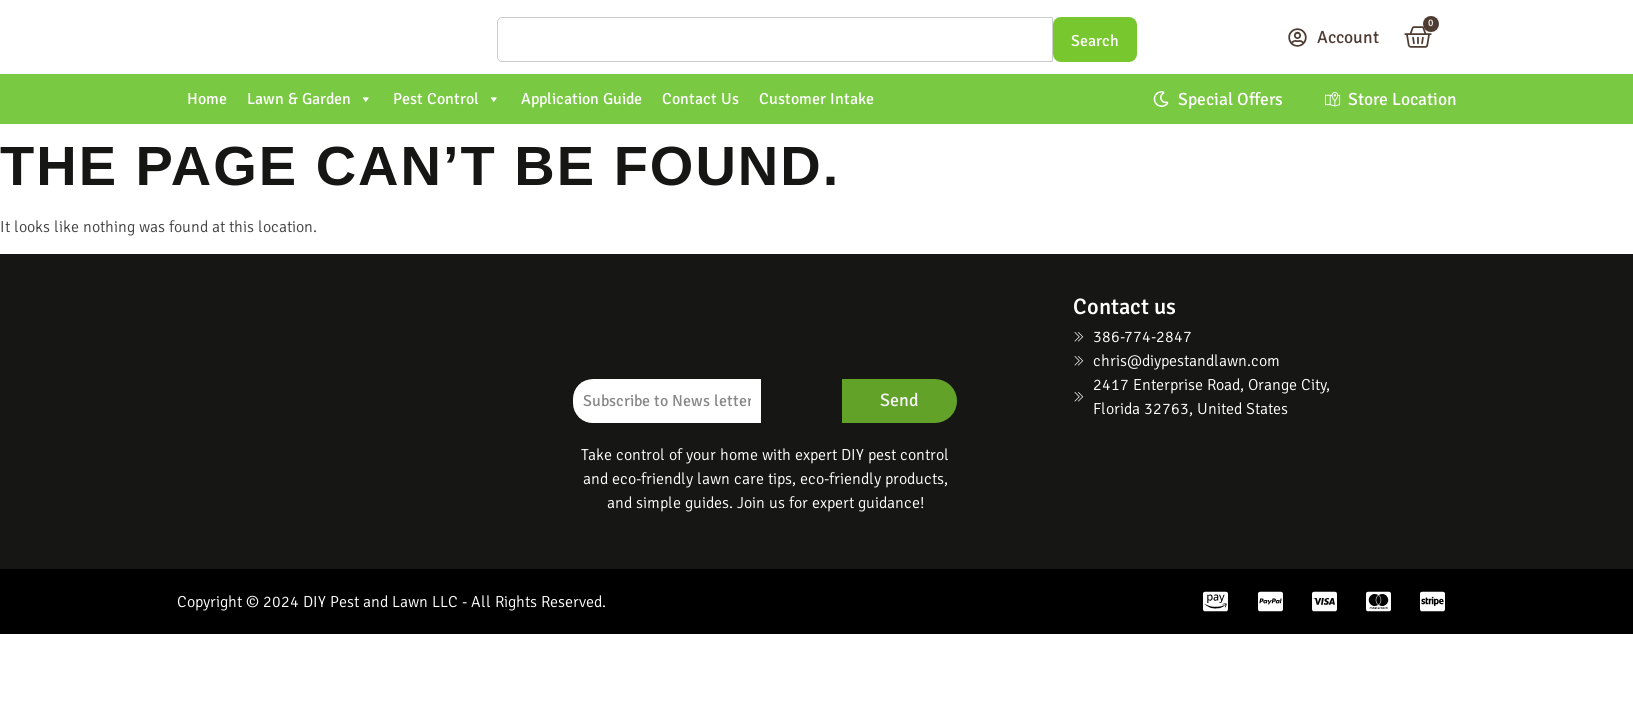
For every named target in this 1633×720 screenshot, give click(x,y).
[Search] (775, 39)
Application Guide (581, 99)
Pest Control (447, 99)
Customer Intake (816, 99)
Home (207, 99)
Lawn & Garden (310, 99)
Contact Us (700, 99)
